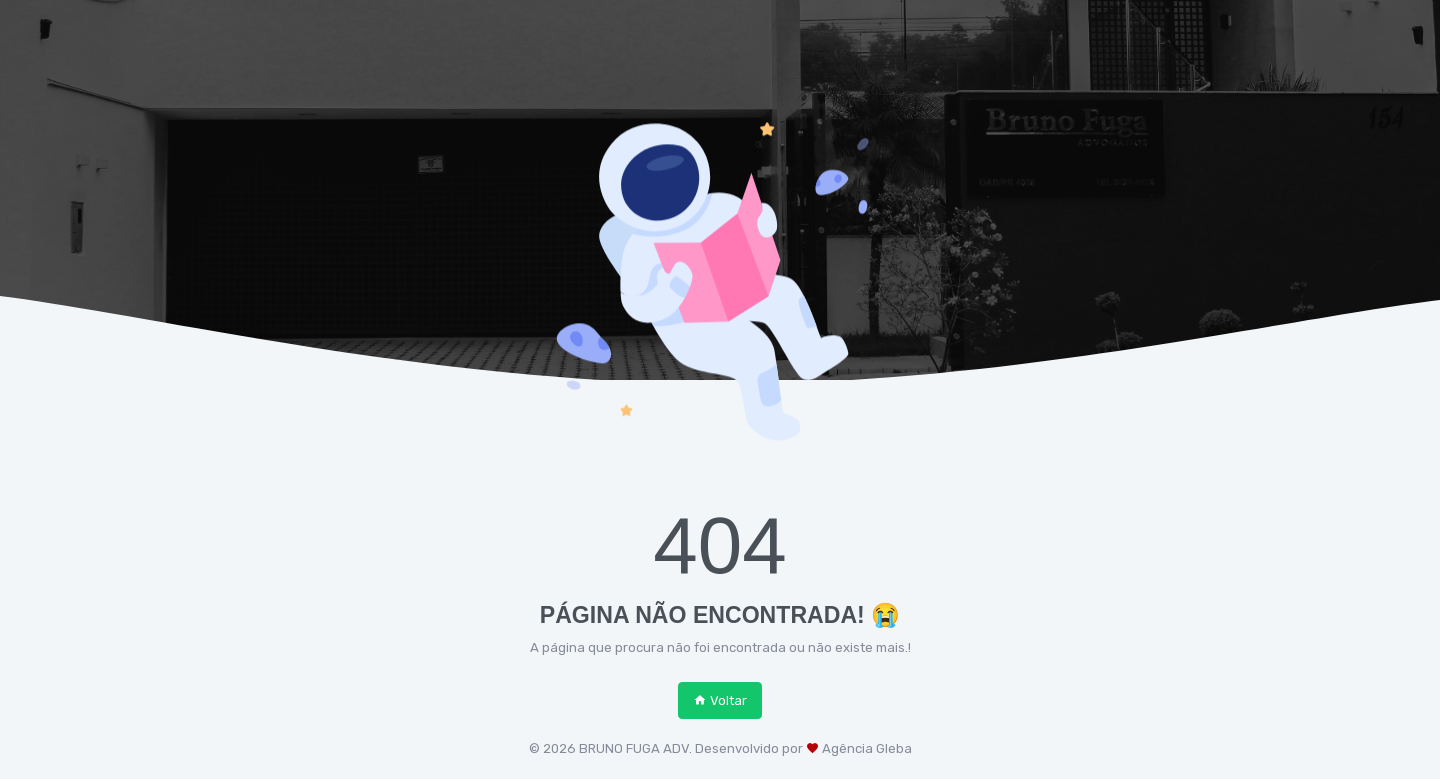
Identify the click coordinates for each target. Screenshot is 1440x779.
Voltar (720, 700)
